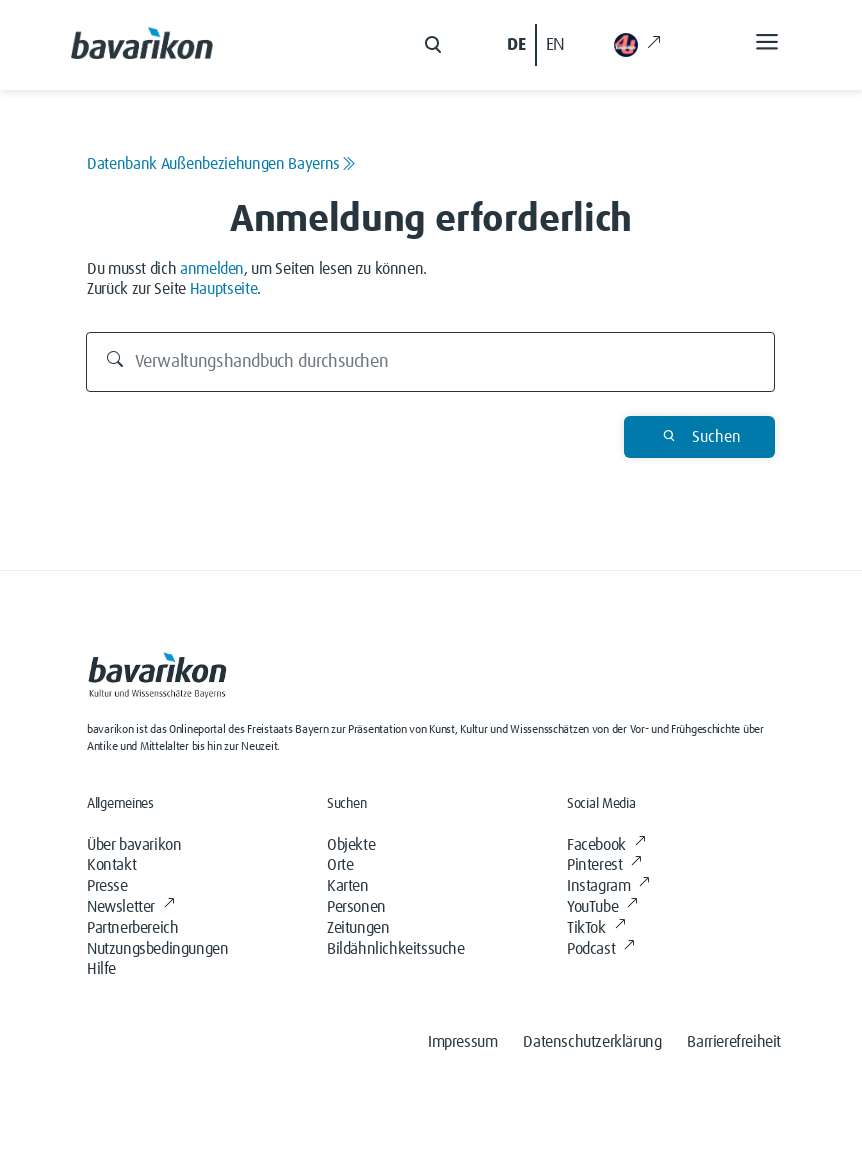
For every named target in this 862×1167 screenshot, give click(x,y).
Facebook (606, 845)
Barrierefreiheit (734, 1042)
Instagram (608, 886)
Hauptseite (224, 289)
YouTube (602, 907)
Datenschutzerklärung (592, 1042)
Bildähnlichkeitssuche (396, 949)
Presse (107, 886)
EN (555, 45)
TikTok (596, 928)
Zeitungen (358, 928)
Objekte (351, 845)
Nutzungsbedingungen (157, 949)
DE (516, 45)
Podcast (601, 949)
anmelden (212, 269)
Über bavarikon (134, 845)
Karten (348, 886)
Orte (340, 865)
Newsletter (131, 907)
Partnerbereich (132, 928)
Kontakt (111, 865)
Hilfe (101, 969)
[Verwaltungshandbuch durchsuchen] (431, 362)
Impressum (462, 1042)
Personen (356, 907)
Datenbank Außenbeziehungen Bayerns (221, 164)
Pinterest (604, 865)
